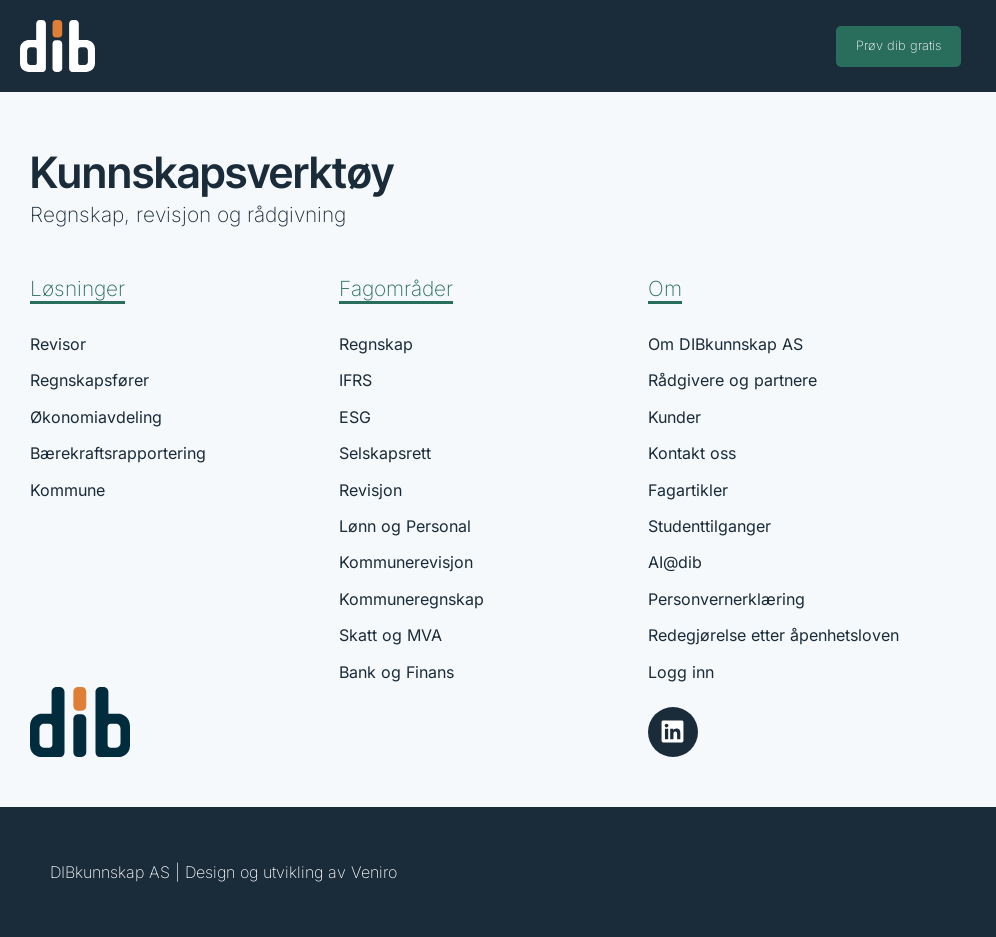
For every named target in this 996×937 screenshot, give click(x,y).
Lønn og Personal (405, 526)
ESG (355, 417)
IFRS (355, 380)
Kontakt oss (692, 453)
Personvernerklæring (726, 599)
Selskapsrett (385, 453)
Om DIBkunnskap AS (725, 344)
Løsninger (77, 288)
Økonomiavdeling (96, 417)
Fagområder (396, 288)
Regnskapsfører (89, 380)
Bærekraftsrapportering (118, 453)
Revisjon (370, 490)
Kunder (674, 417)
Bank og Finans (396, 672)
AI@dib (675, 562)
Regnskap (376, 344)
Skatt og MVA (390, 635)
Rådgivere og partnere (732, 380)
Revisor (58, 344)
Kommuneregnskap (411, 599)
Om (665, 288)
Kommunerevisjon (406, 562)
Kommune (67, 490)
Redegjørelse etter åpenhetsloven (773, 635)
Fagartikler (688, 490)
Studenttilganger (709, 526)
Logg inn (681, 672)
